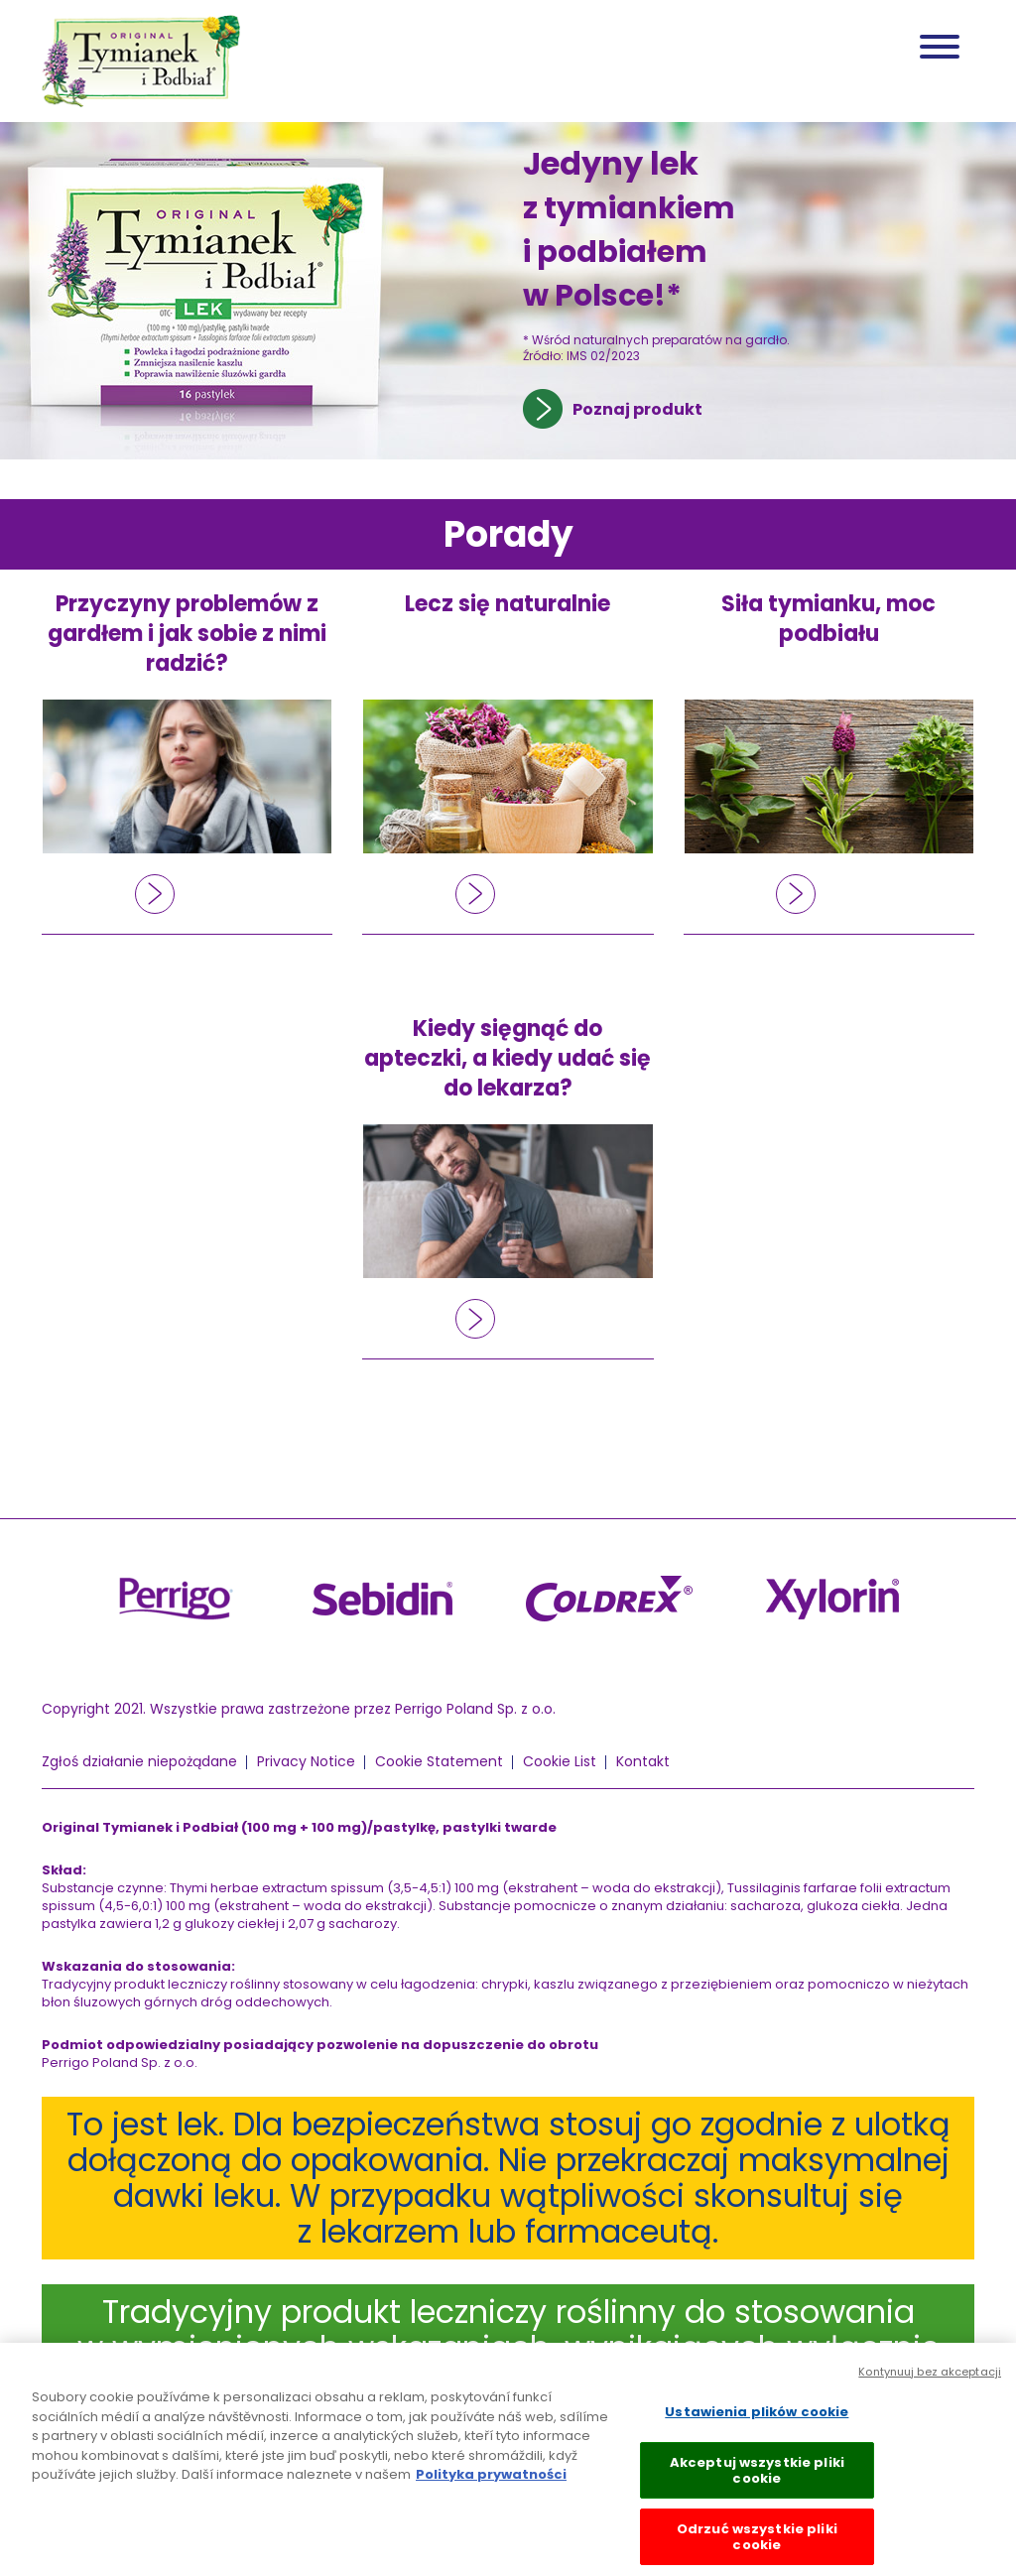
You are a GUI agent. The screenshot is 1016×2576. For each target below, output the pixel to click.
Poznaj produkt (637, 409)
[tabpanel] (508, 290)
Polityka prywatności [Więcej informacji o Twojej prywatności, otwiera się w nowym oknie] (491, 2480)
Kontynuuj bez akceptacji (929, 2377)
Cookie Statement (439, 1761)
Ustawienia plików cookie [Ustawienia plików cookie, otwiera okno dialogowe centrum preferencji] (756, 2417)
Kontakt (643, 1761)
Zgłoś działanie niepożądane (139, 1761)
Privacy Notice (306, 1761)
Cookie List (559, 1761)
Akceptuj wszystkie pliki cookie (757, 2476)
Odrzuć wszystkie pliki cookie (757, 2542)
